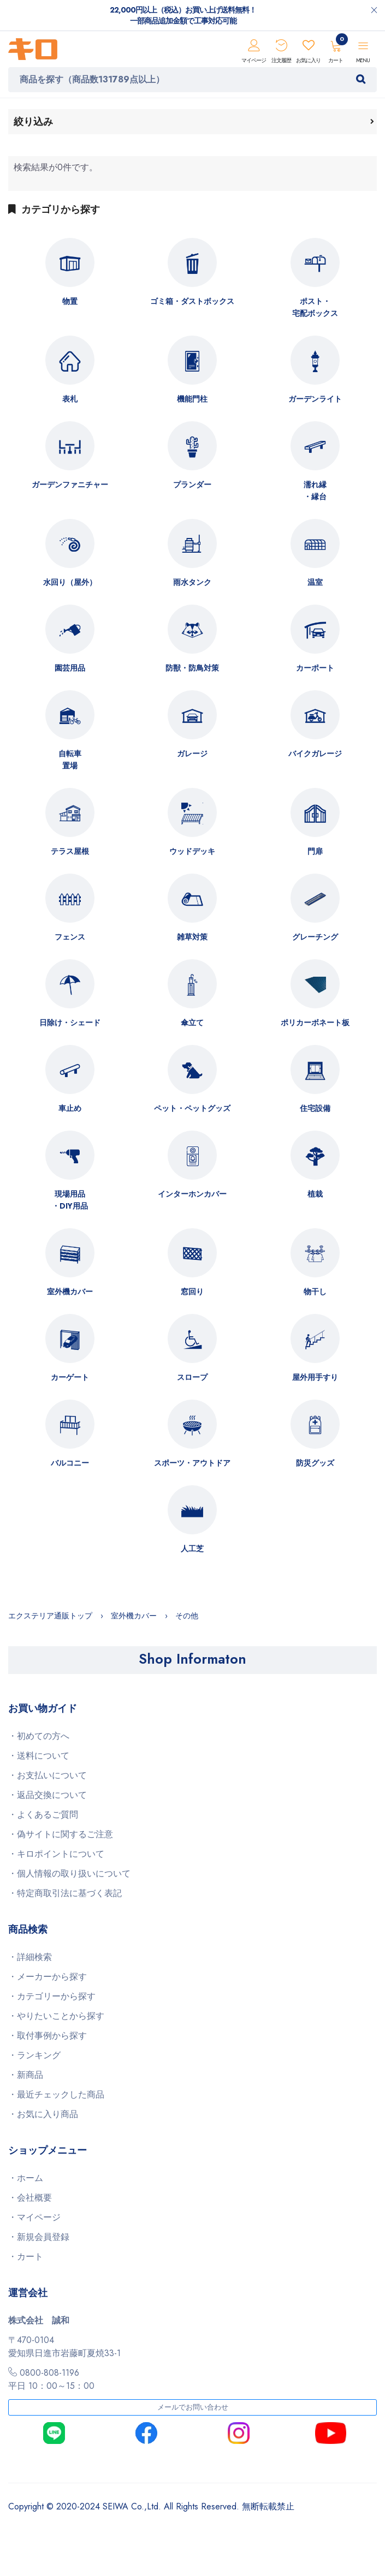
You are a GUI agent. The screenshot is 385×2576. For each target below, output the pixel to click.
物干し (315, 1291)
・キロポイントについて (56, 1854)
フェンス (70, 936)
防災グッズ (315, 1462)
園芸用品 (70, 667)
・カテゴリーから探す (52, 1996)
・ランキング (34, 2055)
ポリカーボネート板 (315, 1022)
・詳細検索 (30, 1957)
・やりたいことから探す (56, 2016)
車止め (69, 1108)
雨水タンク (192, 582)
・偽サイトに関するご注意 (60, 1834)
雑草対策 (192, 936)
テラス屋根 (70, 851)
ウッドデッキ (192, 851)
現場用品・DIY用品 (70, 1199)
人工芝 (192, 1548)
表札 (70, 398)
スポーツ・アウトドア (192, 1462)
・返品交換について (47, 1795)
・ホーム (25, 2178)
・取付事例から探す (47, 2035)
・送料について (38, 1755)
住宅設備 (315, 1108)
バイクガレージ (315, 753)
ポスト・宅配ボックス (315, 307)
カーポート (315, 667)
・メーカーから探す (47, 1976)
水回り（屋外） (70, 582)
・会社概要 (30, 2197)
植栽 (315, 1193)
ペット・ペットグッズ (192, 1108)
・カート (25, 2256)
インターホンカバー (192, 1193)
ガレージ (192, 753)
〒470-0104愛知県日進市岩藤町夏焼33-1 (64, 2346)
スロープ (192, 1377)
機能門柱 (192, 398)
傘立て (192, 1022)
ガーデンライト (315, 398)
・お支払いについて (47, 1775)
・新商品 (25, 2075)
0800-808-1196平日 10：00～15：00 (51, 2379)
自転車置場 (69, 759)
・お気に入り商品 (43, 2114)
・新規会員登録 (38, 2237)
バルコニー (70, 1462)
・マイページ (34, 2217)
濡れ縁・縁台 (315, 490)
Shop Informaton (192, 1659)
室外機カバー (70, 1291)
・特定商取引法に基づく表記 (65, 1893)
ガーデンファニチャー (70, 484)
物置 (70, 301)
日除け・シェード (69, 1022)
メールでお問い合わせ (192, 2407)
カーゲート (70, 1377)
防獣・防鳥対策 (192, 667)
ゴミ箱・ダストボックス (192, 301)
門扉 (315, 851)
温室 (315, 582)
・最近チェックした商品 (56, 2094)
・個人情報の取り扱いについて (69, 1873)
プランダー (192, 484)
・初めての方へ (38, 1736)
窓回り (192, 1291)
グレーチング (315, 936)
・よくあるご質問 (43, 1814)
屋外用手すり (315, 1377)
